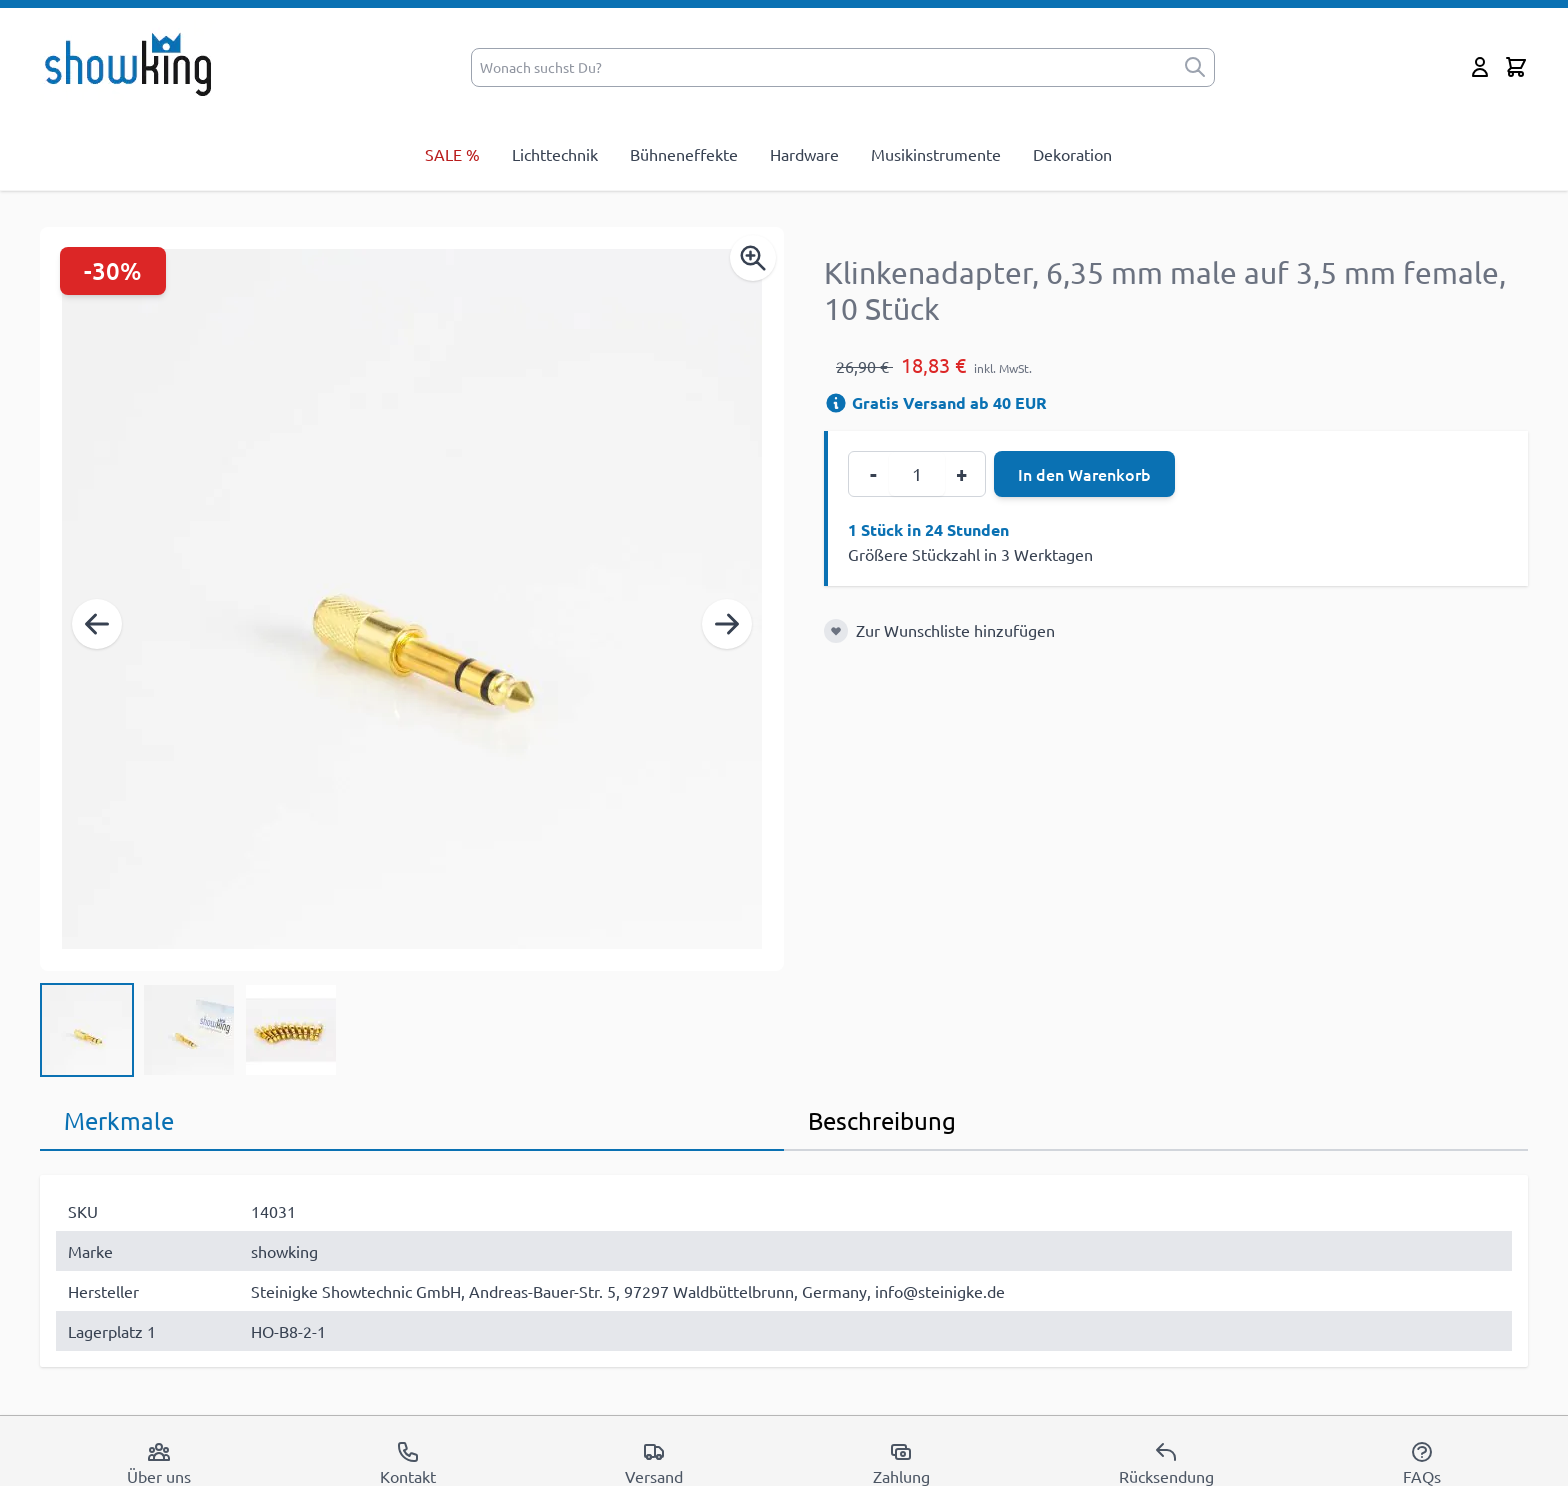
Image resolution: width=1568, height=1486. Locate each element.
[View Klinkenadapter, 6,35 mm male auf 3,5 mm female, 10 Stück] (87, 1030)
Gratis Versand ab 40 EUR (935, 402)
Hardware (804, 154)
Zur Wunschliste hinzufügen (955, 630)
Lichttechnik (555, 154)
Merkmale (119, 1120)
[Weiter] (727, 624)
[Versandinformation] (836, 403)
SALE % (452, 154)
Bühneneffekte (684, 154)
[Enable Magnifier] (753, 258)
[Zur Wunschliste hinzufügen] (836, 631)
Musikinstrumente (936, 154)
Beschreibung (882, 1120)
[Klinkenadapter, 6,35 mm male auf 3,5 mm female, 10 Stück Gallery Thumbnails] (189, 1030)
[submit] (1195, 67)
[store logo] (134, 63)
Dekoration (1072, 154)
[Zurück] (97, 624)
